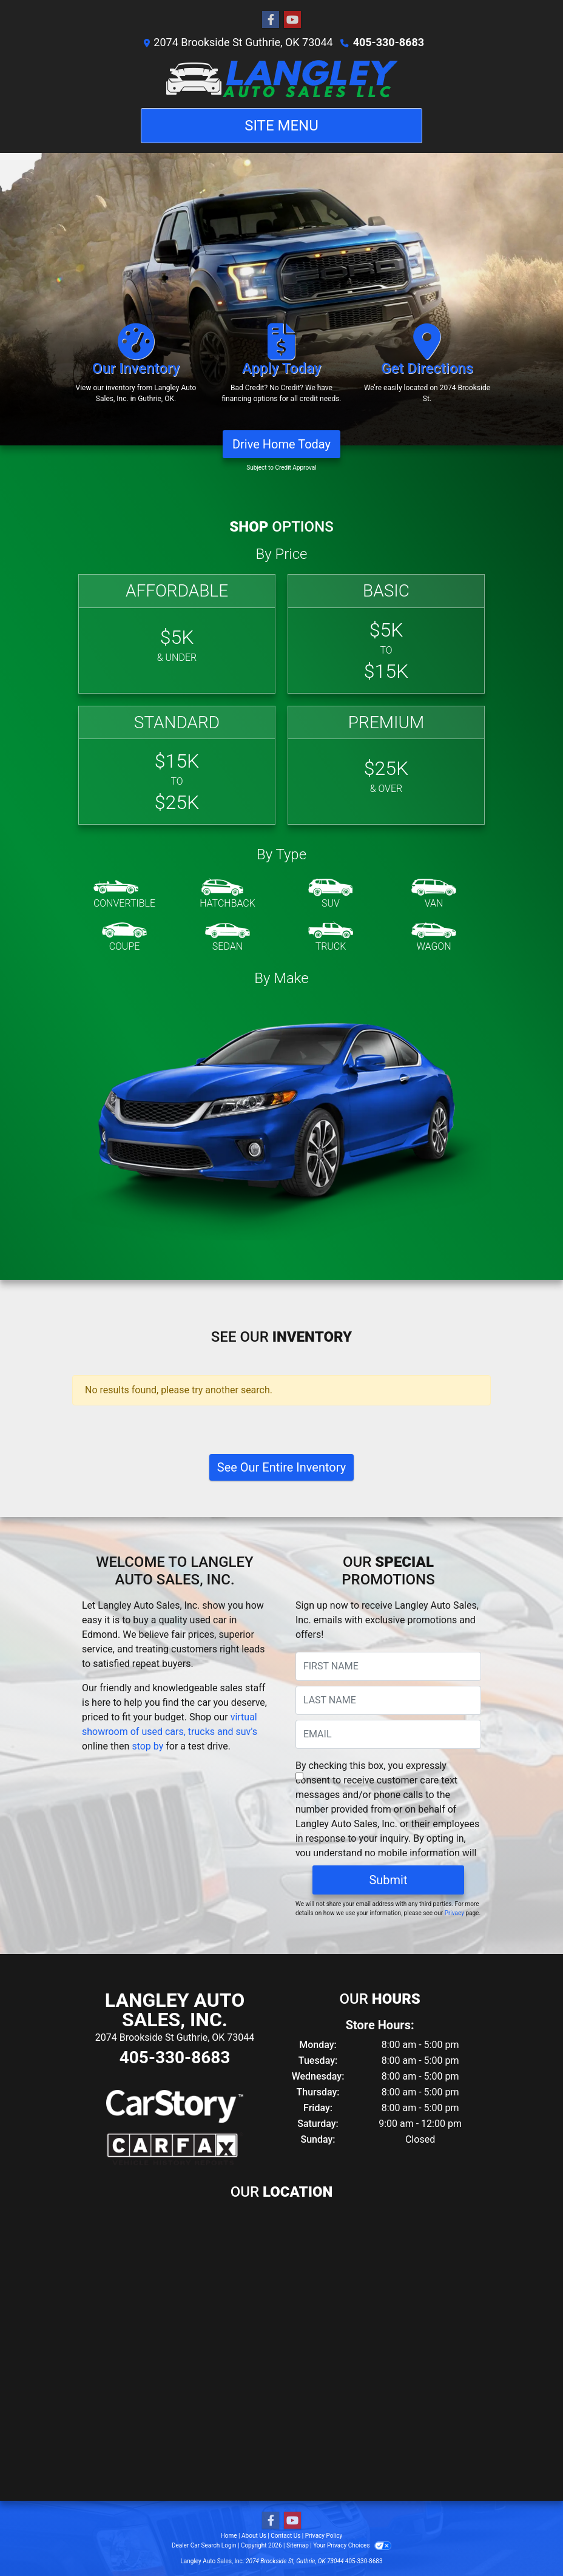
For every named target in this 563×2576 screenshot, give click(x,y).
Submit (388, 1880)
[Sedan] (227, 937)
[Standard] (176, 765)
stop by (147, 1746)
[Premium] (386, 765)
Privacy (454, 1913)
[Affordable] (176, 634)
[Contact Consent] (299, 1776)
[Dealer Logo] (282, 78)
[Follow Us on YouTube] (292, 20)
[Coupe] (124, 937)
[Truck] (330, 937)
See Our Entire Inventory (281, 1467)
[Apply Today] (281, 368)
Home (229, 2535)
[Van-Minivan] (433, 894)
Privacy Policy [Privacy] (324, 2535)
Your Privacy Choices (352, 2545)
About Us (253, 2535)
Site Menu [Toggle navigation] (281, 125)
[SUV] (330, 894)
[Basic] (386, 634)
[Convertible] (124, 894)
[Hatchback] (227, 894)
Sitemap (297, 2545)
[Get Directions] (427, 368)
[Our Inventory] (136, 368)
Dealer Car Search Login (204, 2545)
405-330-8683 (388, 42)
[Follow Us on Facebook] (270, 20)
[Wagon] (433, 937)
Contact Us (285, 2535)
